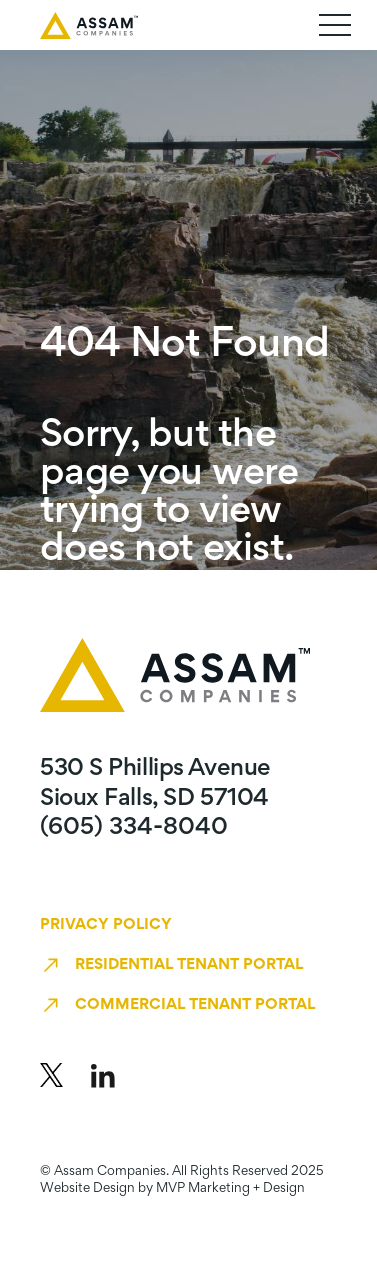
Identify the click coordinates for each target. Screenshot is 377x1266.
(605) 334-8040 (134, 828)
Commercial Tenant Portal (195, 1005)
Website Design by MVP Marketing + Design (172, 1189)
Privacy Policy (106, 925)
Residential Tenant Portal (189, 965)
